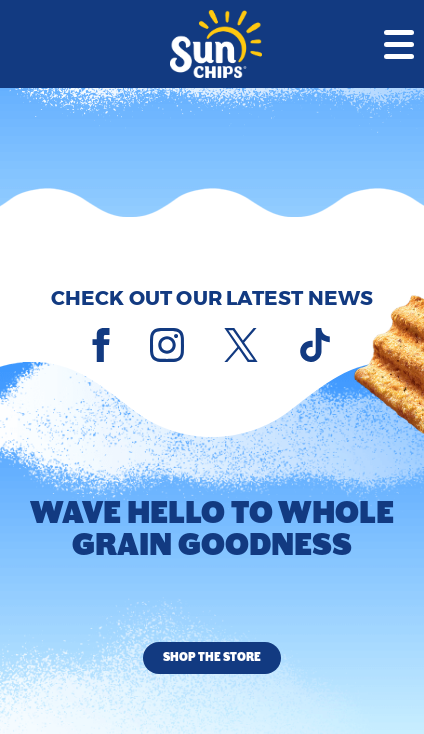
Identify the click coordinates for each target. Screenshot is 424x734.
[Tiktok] (315, 345)
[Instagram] (167, 345)
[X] (241, 345)
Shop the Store (212, 657)
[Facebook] (101, 345)
